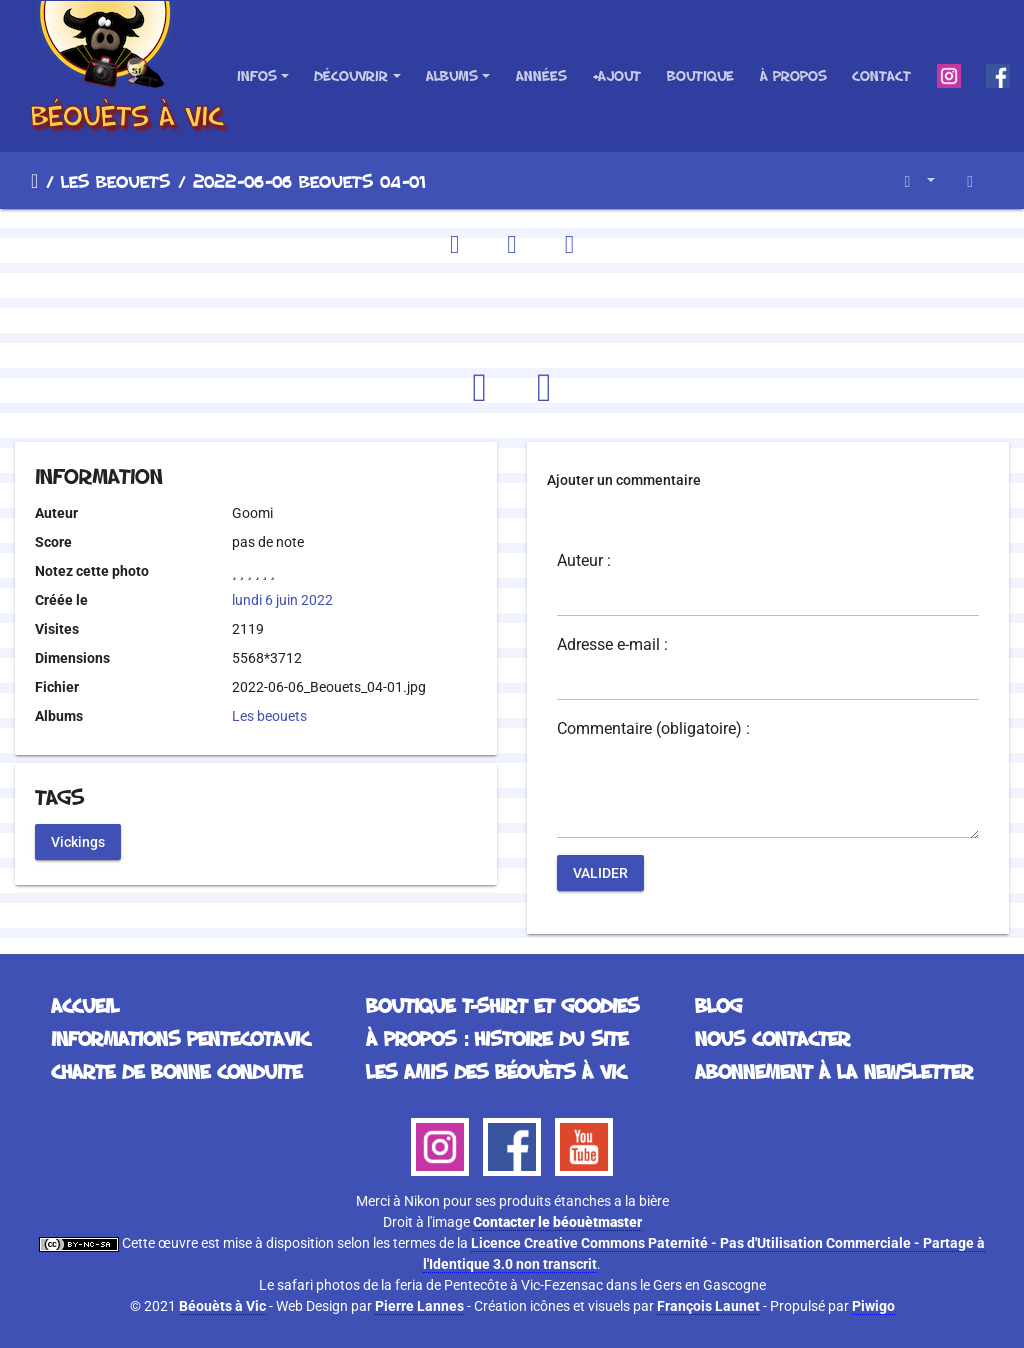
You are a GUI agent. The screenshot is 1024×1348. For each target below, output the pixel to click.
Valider (600, 873)
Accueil (34, 181)
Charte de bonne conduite (176, 1071)
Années (541, 75)
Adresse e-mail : (612, 645)
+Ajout (616, 75)
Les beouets (115, 181)
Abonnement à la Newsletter (834, 1071)
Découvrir (351, 75)
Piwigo (873, 1306)
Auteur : (584, 561)
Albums (452, 75)
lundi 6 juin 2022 (282, 600)
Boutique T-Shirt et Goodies (502, 1005)
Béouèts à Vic (222, 1306)
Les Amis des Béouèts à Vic (496, 1071)
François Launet (708, 1306)
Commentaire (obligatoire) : (653, 729)
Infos (257, 75)
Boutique (700, 75)
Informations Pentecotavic (180, 1038)
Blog (718, 1005)
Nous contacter (772, 1038)
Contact (881, 75)
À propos (793, 75)
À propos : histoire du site (497, 1038)
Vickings (78, 841)
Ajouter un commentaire (624, 480)
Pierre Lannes (419, 1306)
